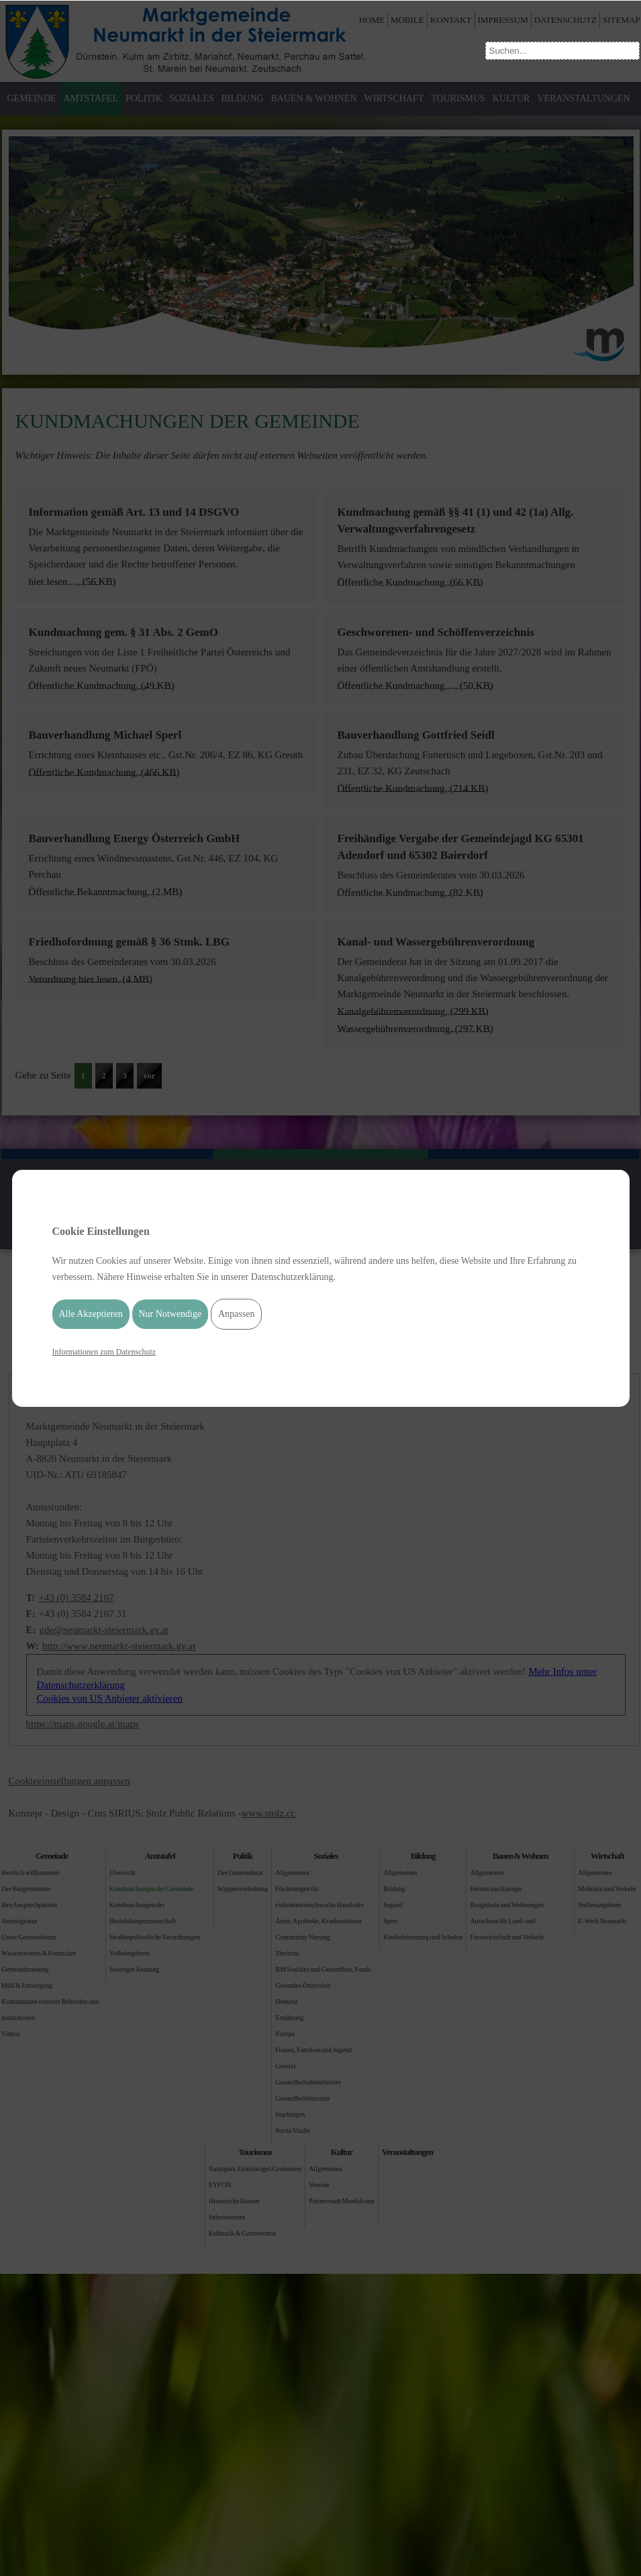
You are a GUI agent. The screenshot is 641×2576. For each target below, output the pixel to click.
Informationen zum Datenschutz (104, 1351)
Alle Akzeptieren (91, 1314)
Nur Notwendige (170, 1314)
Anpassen (236, 1314)
